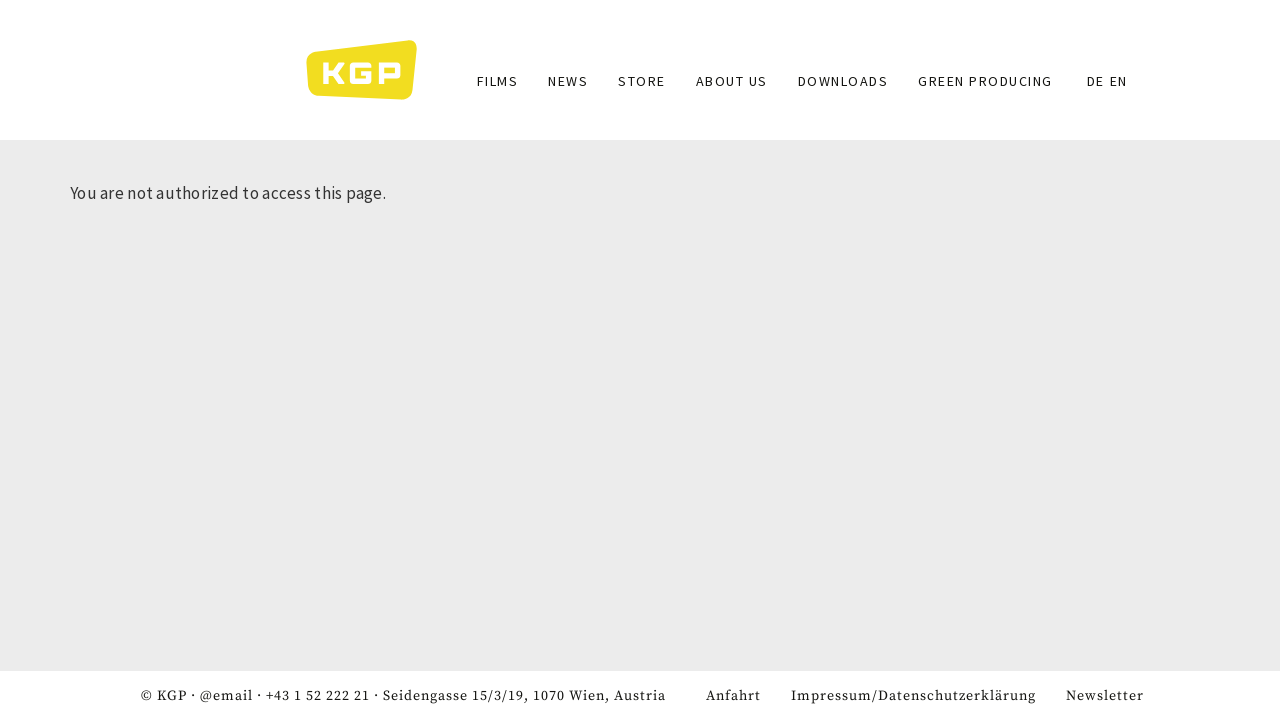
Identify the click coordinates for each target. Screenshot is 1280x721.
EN (1119, 81)
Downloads (843, 81)
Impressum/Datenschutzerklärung (913, 696)
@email (226, 696)
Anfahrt (733, 696)
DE (1096, 81)
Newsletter (1105, 696)
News (568, 81)
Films (498, 81)
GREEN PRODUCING (985, 81)
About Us (732, 81)
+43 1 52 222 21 (318, 696)
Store (642, 81)
